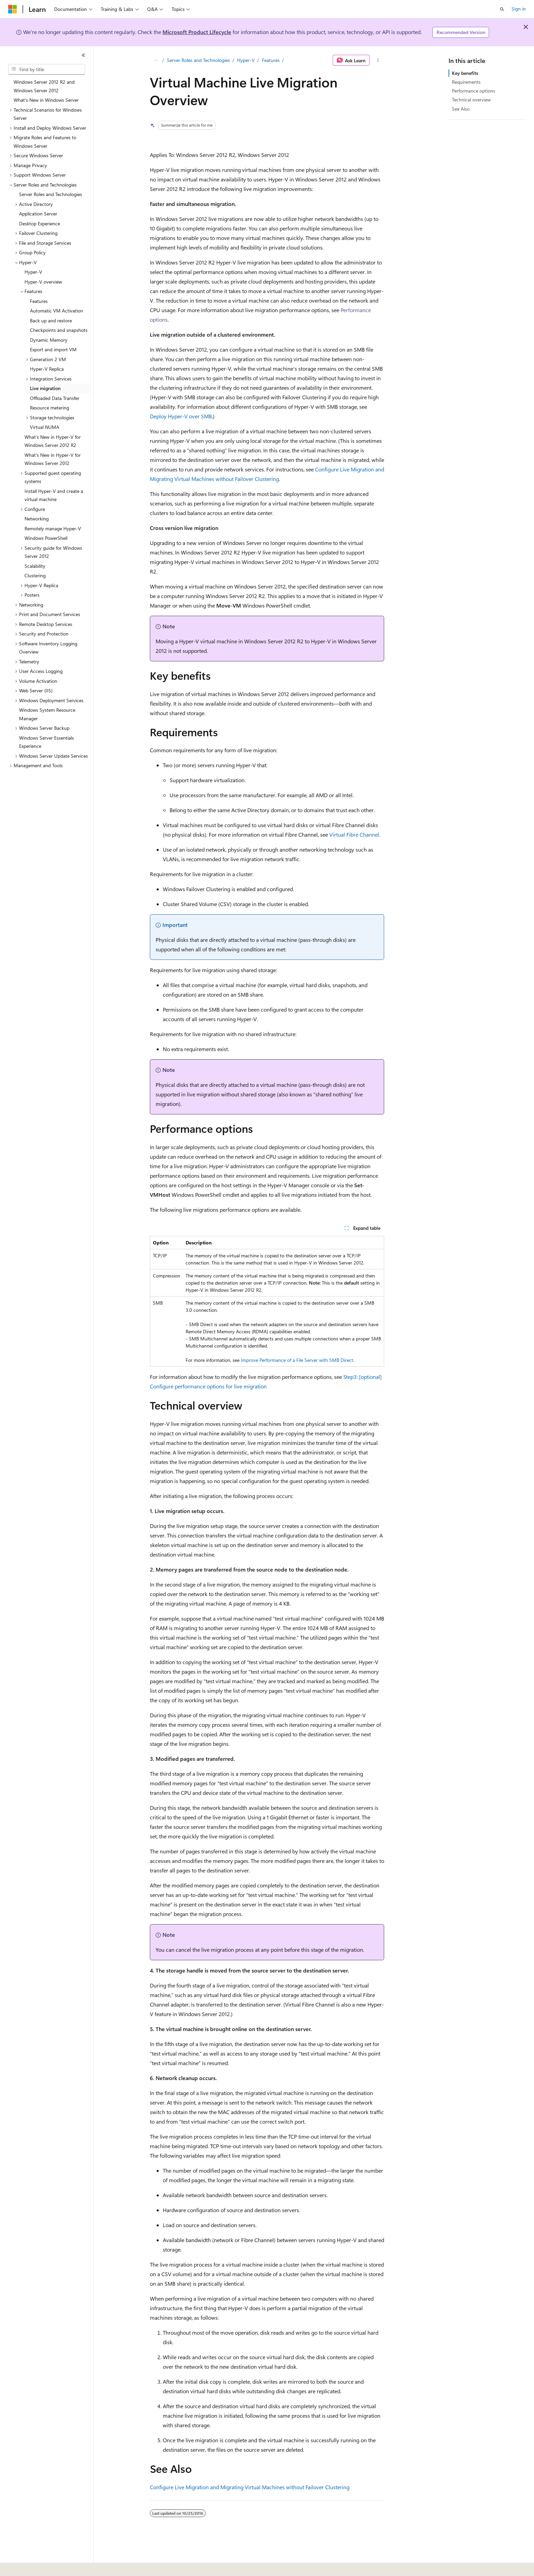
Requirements (466, 82)
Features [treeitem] (39, 301)
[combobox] (46, 69)
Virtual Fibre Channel (354, 834)
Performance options (473, 90)
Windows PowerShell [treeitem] (46, 538)
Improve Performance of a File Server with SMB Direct (297, 1360)
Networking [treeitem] (37, 518)
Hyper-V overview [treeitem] (43, 281)
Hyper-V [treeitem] (33, 272)
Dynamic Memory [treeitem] (48, 340)
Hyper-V (246, 60)
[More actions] (378, 60)
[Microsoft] (12, 9)
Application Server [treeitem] (38, 213)
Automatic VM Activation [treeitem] (56, 310)
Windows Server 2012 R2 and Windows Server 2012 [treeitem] (44, 86)
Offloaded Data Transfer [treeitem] (54, 398)
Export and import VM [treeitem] (53, 349)
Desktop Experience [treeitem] (39, 223)
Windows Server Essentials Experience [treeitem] (46, 742)
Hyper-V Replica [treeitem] (47, 369)
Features (271, 60)
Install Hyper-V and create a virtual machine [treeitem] (54, 495)
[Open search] (502, 9)
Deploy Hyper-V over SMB (181, 416)
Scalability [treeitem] (35, 566)
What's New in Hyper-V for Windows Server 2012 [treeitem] (53, 459)
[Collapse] (83, 55)
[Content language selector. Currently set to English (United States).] (39, 2566)
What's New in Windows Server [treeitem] (46, 100)
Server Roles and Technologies (198, 60)
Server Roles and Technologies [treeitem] (50, 194)
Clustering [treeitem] (35, 575)
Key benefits (465, 73)
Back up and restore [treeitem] (51, 320)
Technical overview (471, 99)
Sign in (519, 8)
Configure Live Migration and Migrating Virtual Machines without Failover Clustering (249, 2487)
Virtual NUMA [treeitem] (44, 427)
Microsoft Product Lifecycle (196, 31)
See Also (461, 109)
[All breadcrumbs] (156, 60)
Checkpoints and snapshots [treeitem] (59, 330)
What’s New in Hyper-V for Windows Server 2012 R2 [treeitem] (53, 441)
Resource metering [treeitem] (49, 407)
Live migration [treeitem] (45, 388)
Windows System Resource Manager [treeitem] (47, 714)
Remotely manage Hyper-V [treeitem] (53, 528)
